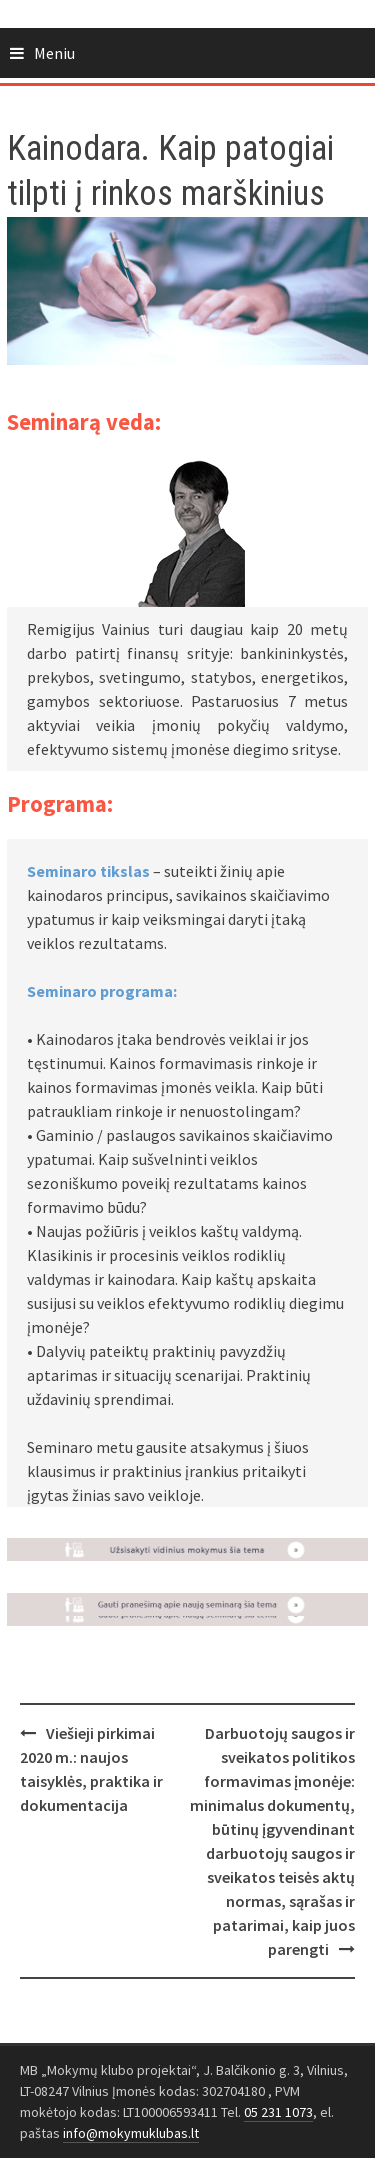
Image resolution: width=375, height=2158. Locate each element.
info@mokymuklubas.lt (131, 2133)
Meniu (54, 53)
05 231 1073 (278, 2112)
